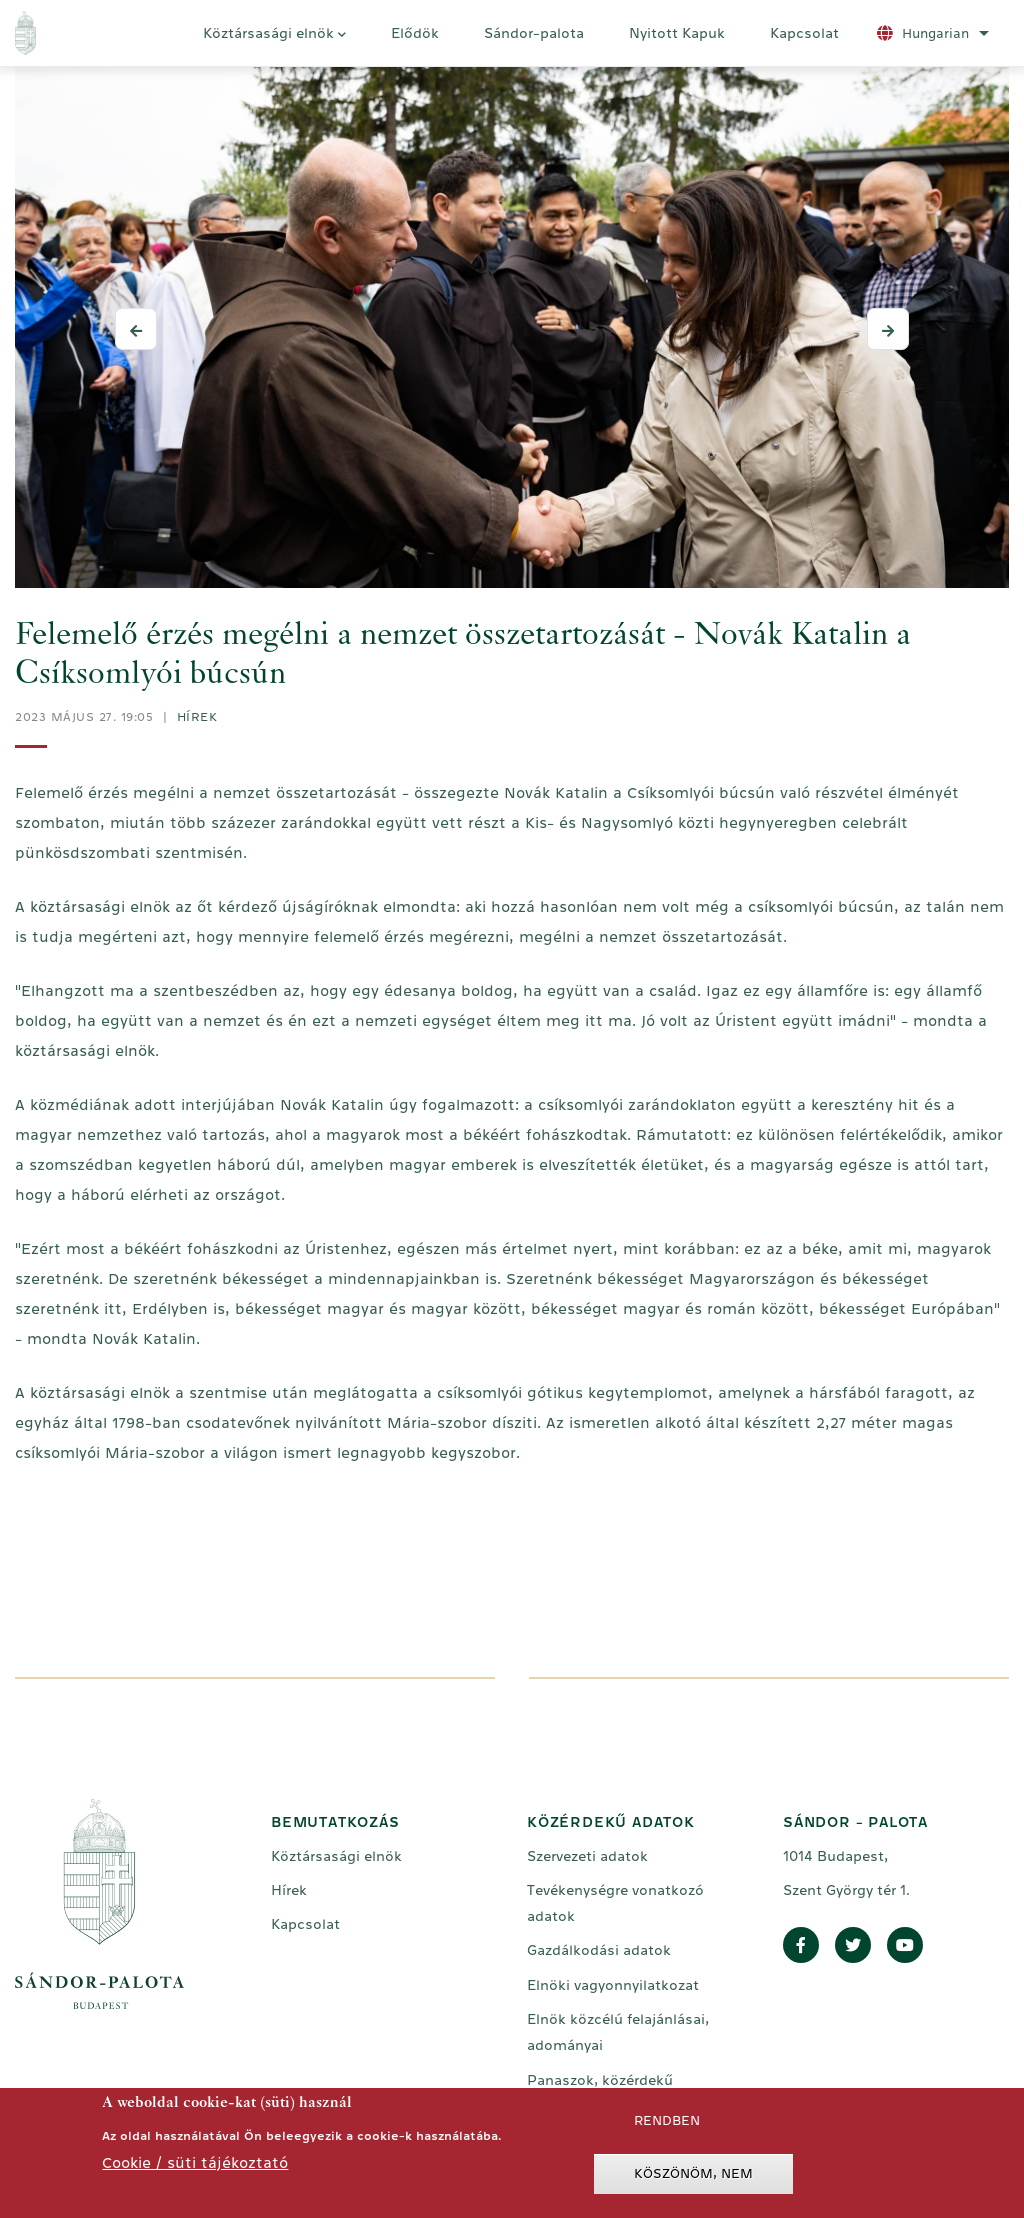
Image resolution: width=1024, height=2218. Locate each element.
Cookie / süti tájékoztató (195, 2167)
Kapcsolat (804, 33)
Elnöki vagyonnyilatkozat (613, 1985)
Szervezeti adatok (587, 1856)
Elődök (415, 33)
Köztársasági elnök (274, 36)
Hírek (197, 717)
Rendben (667, 2125)
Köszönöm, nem (693, 2178)
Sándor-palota (534, 33)
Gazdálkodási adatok (599, 1950)
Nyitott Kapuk (677, 33)
